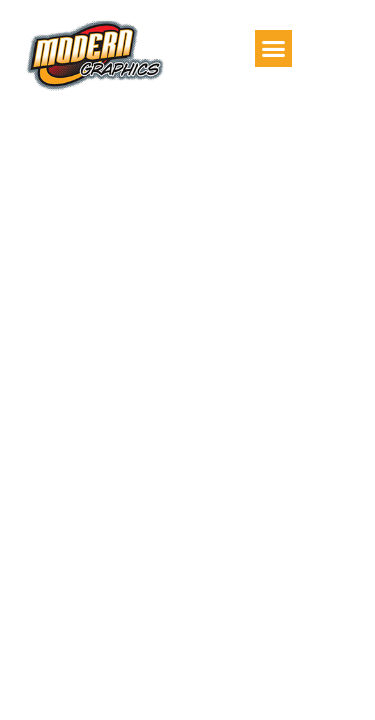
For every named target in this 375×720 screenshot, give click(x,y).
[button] (274, 49)
